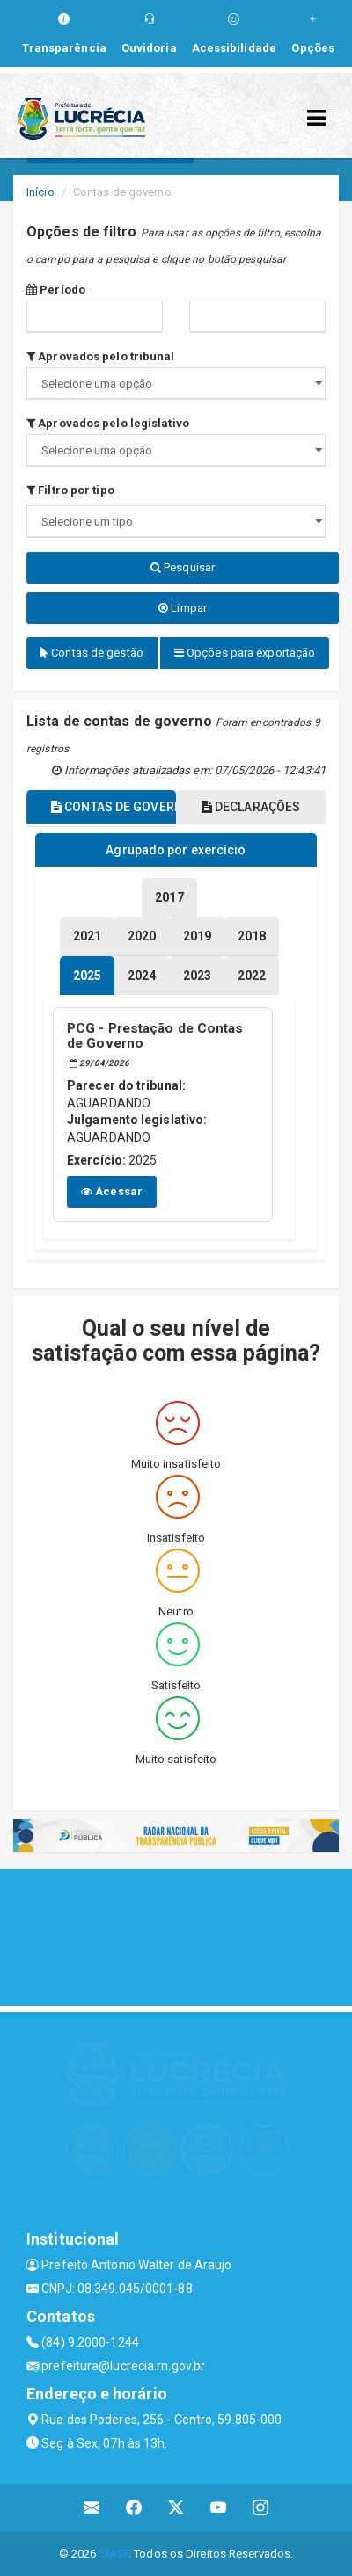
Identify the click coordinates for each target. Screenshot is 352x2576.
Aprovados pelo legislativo (107, 423)
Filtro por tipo (70, 490)
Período (55, 289)
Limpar (182, 607)
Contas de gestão (91, 652)
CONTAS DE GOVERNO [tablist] (113, 807)
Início (40, 192)
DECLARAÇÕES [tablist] (251, 807)
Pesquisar (182, 567)
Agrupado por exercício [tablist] (176, 850)
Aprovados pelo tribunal (100, 356)
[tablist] (87, 975)
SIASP (114, 2553)
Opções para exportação (244, 652)
